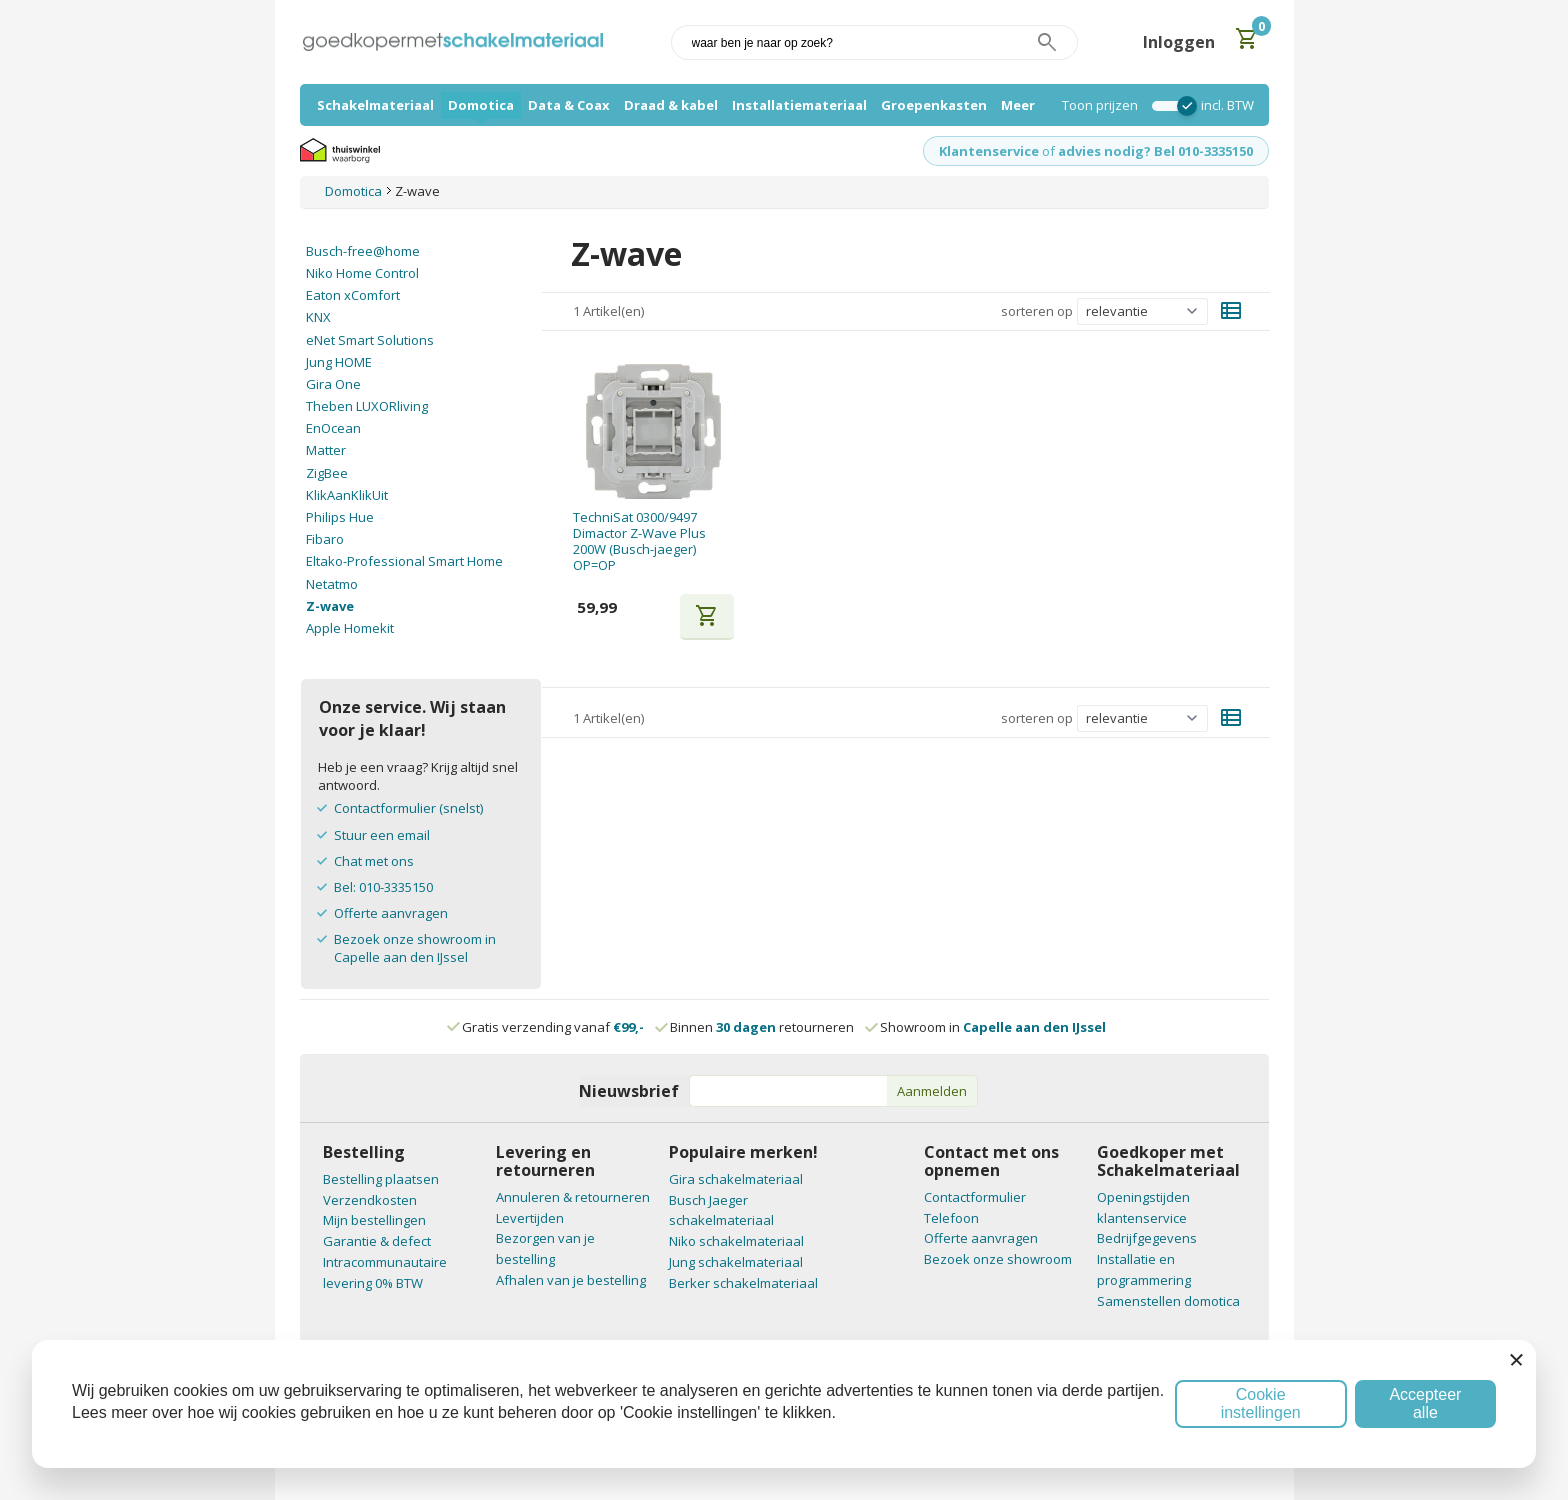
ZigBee (327, 473)
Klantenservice (989, 151)
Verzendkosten (370, 1200)
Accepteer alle (1425, 1403)
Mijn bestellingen (374, 1220)
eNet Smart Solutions (370, 340)
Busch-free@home (363, 251)
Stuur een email (382, 835)
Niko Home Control (362, 273)
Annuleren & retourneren (573, 1197)
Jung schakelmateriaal (736, 1262)
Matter (326, 450)
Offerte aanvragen (391, 913)
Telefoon (951, 1218)
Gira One (333, 384)
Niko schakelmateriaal (736, 1241)
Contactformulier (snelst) (408, 808)
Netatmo (332, 584)
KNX (318, 317)
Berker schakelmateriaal (743, 1283)
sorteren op (1037, 311)
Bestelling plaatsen (381, 1179)
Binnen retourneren (755, 1027)
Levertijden (530, 1218)
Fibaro (325, 539)
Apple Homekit (350, 628)
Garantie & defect (377, 1241)
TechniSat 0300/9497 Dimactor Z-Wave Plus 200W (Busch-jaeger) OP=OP (639, 541)
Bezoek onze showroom (998, 1259)
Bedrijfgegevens (1147, 1238)
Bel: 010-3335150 (383, 887)
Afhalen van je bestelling (571, 1280)
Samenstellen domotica (1168, 1301)
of (1048, 151)
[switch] (1169, 106)
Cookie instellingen (1261, 1403)
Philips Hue (340, 517)
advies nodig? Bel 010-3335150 (1155, 151)
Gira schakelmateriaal (736, 1179)
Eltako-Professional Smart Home (404, 561)
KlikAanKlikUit (347, 495)
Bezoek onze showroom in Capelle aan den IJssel (415, 948)
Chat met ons (374, 861)
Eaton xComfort (353, 295)
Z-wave (330, 606)
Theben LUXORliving (367, 406)
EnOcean (333, 428)
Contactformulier (975, 1197)
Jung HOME (339, 362)
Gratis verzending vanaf (553, 1027)
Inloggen (1179, 42)
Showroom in (986, 1027)
